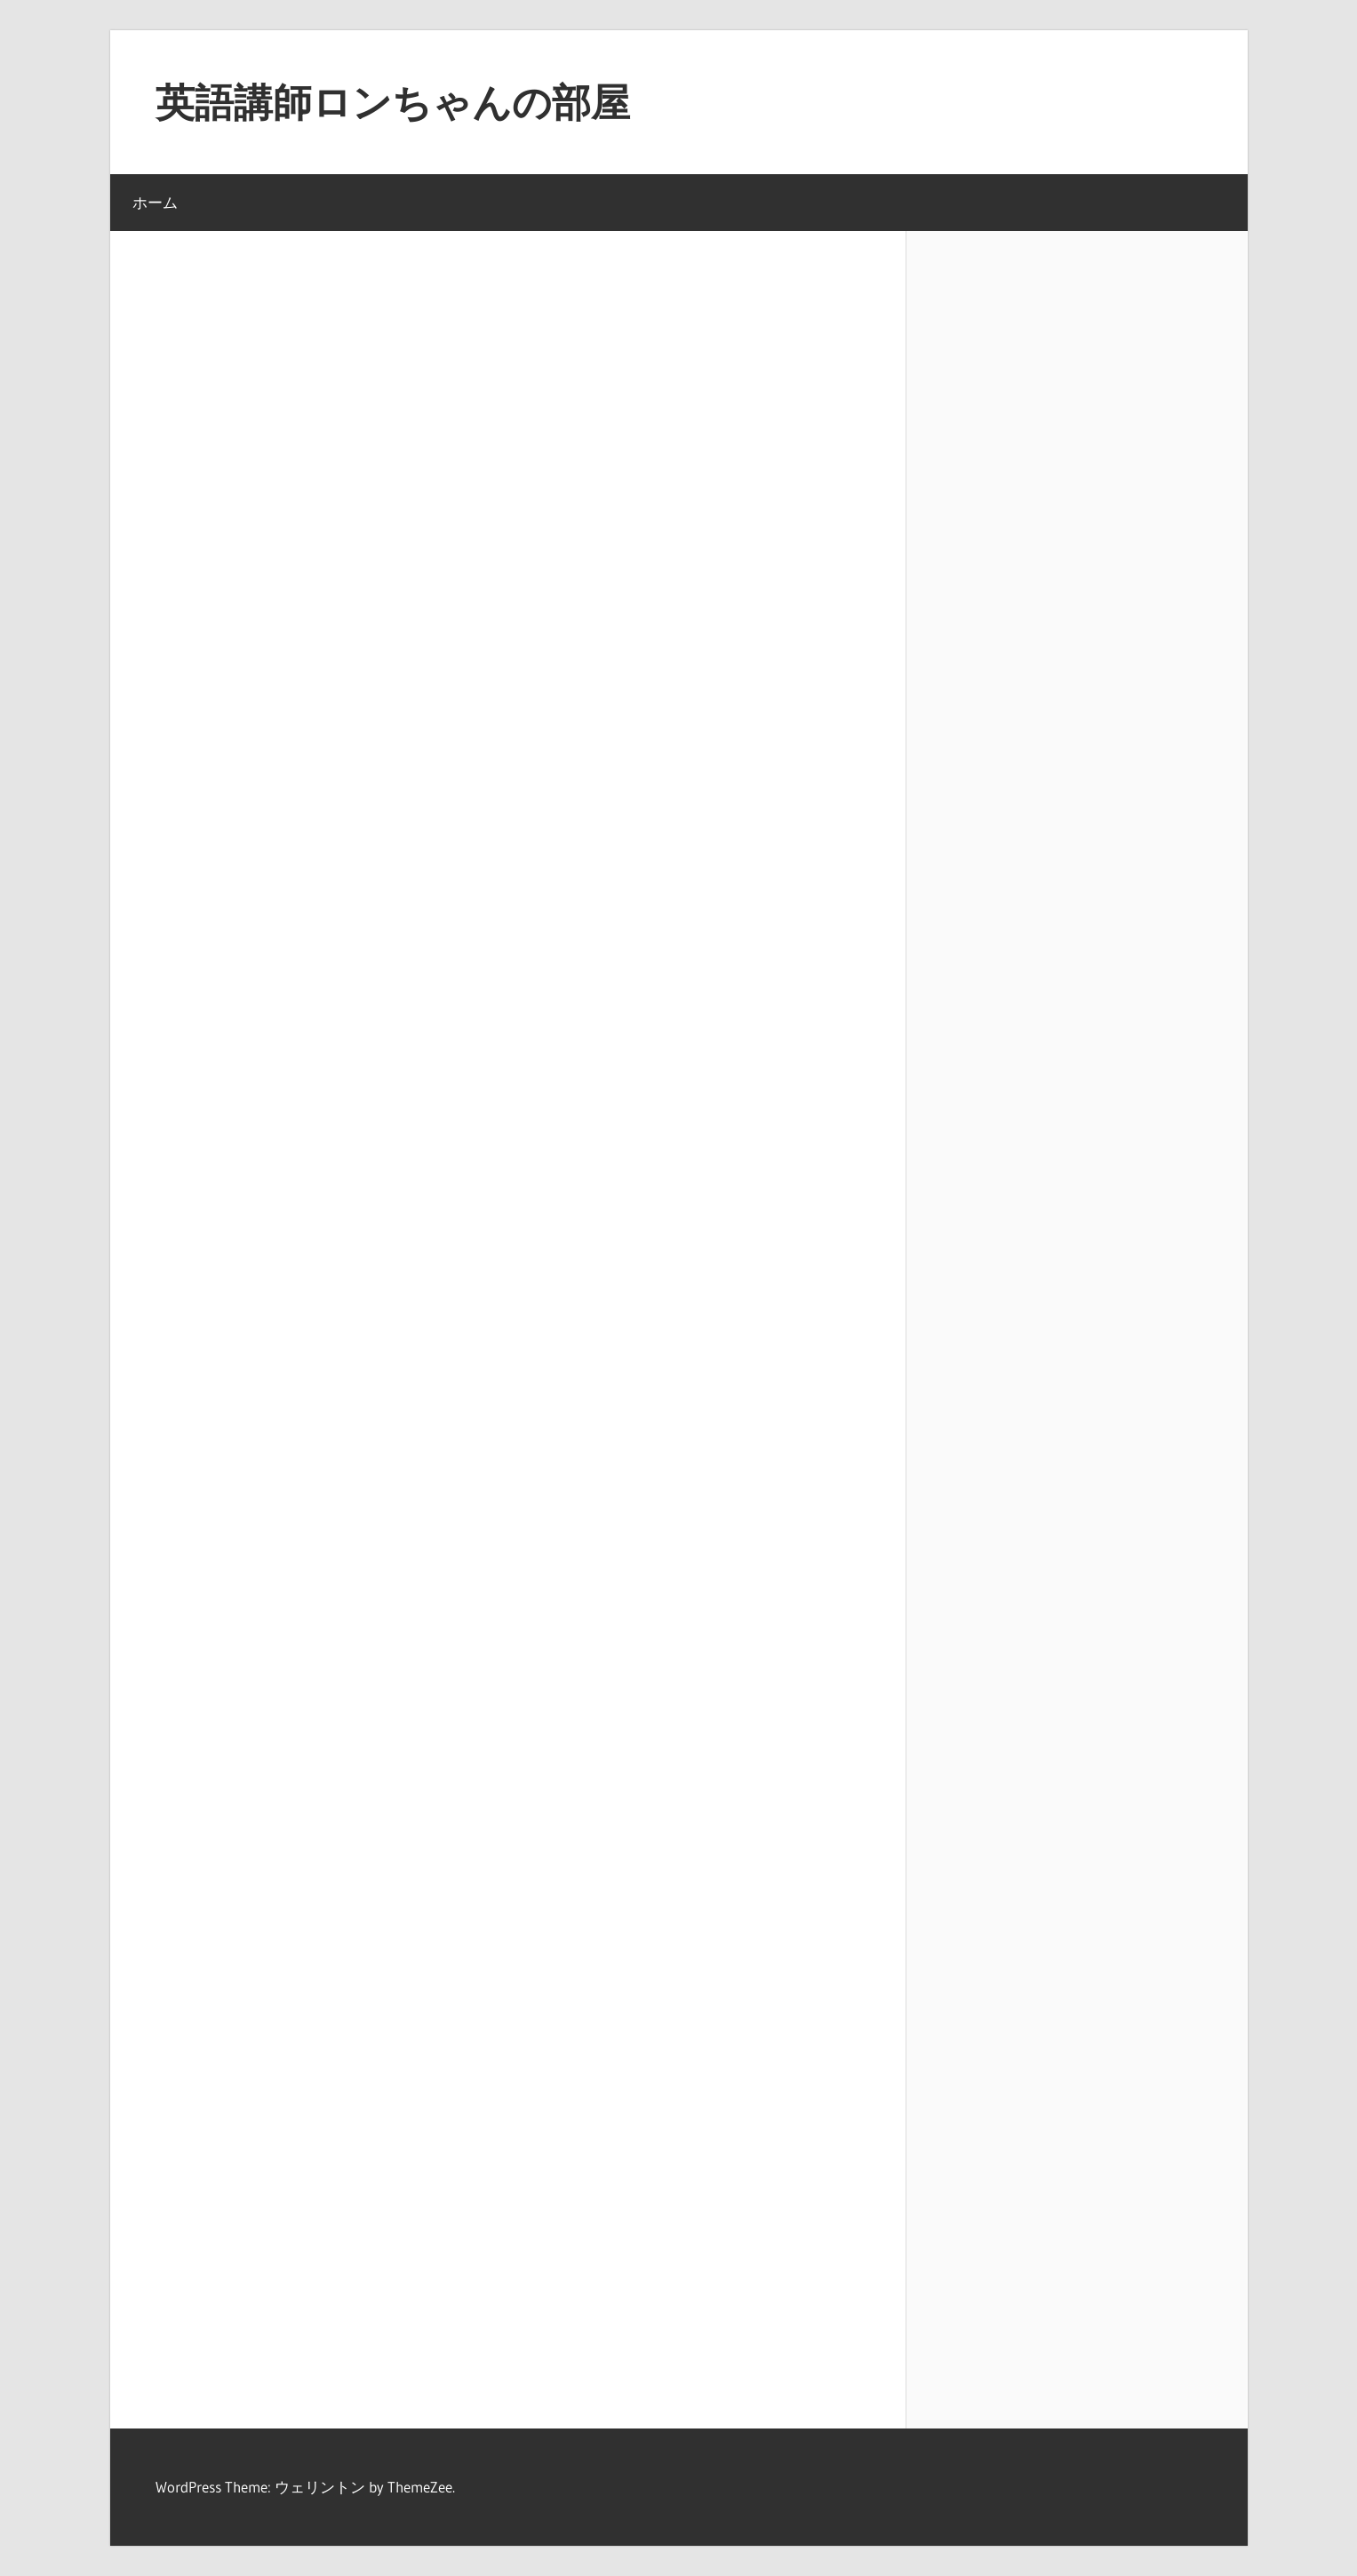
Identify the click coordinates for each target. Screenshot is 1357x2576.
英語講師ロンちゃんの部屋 (393, 102)
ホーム (155, 202)
